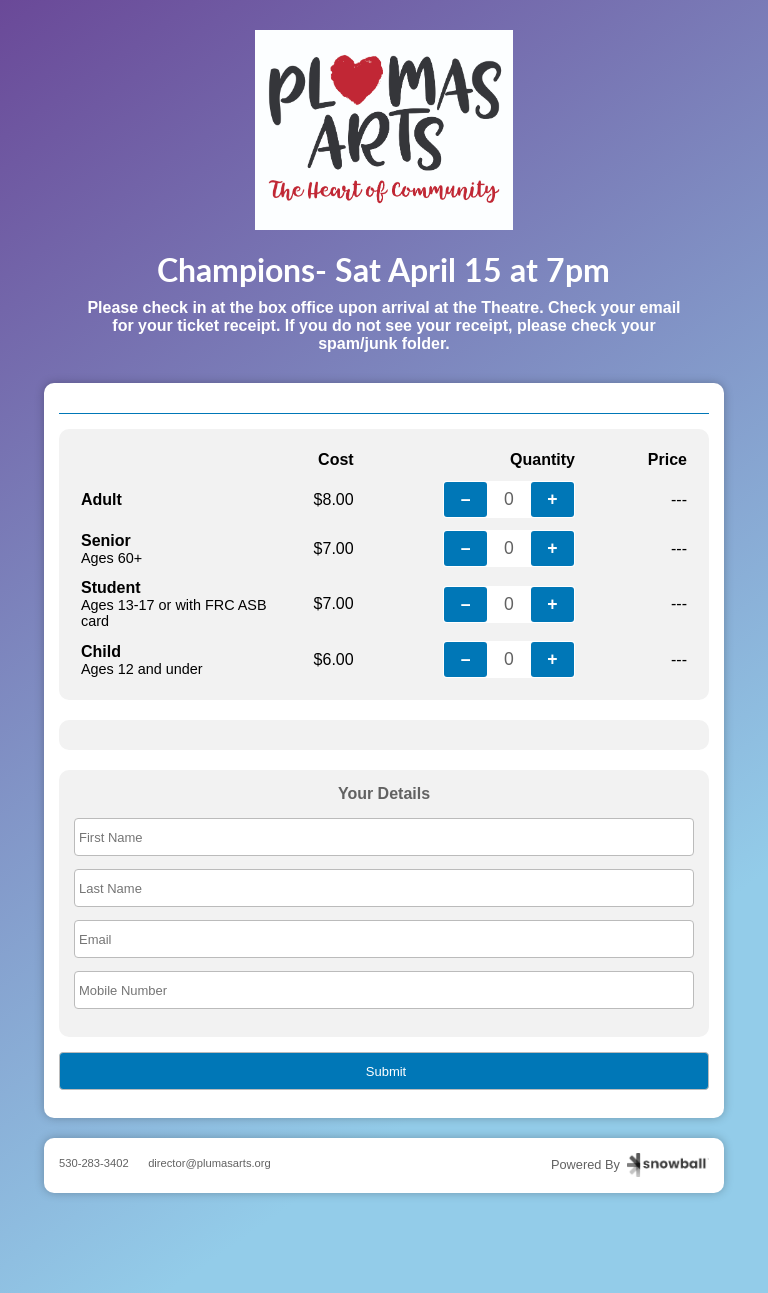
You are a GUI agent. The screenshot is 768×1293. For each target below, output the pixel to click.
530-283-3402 (94, 1163)
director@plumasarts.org (209, 1163)
